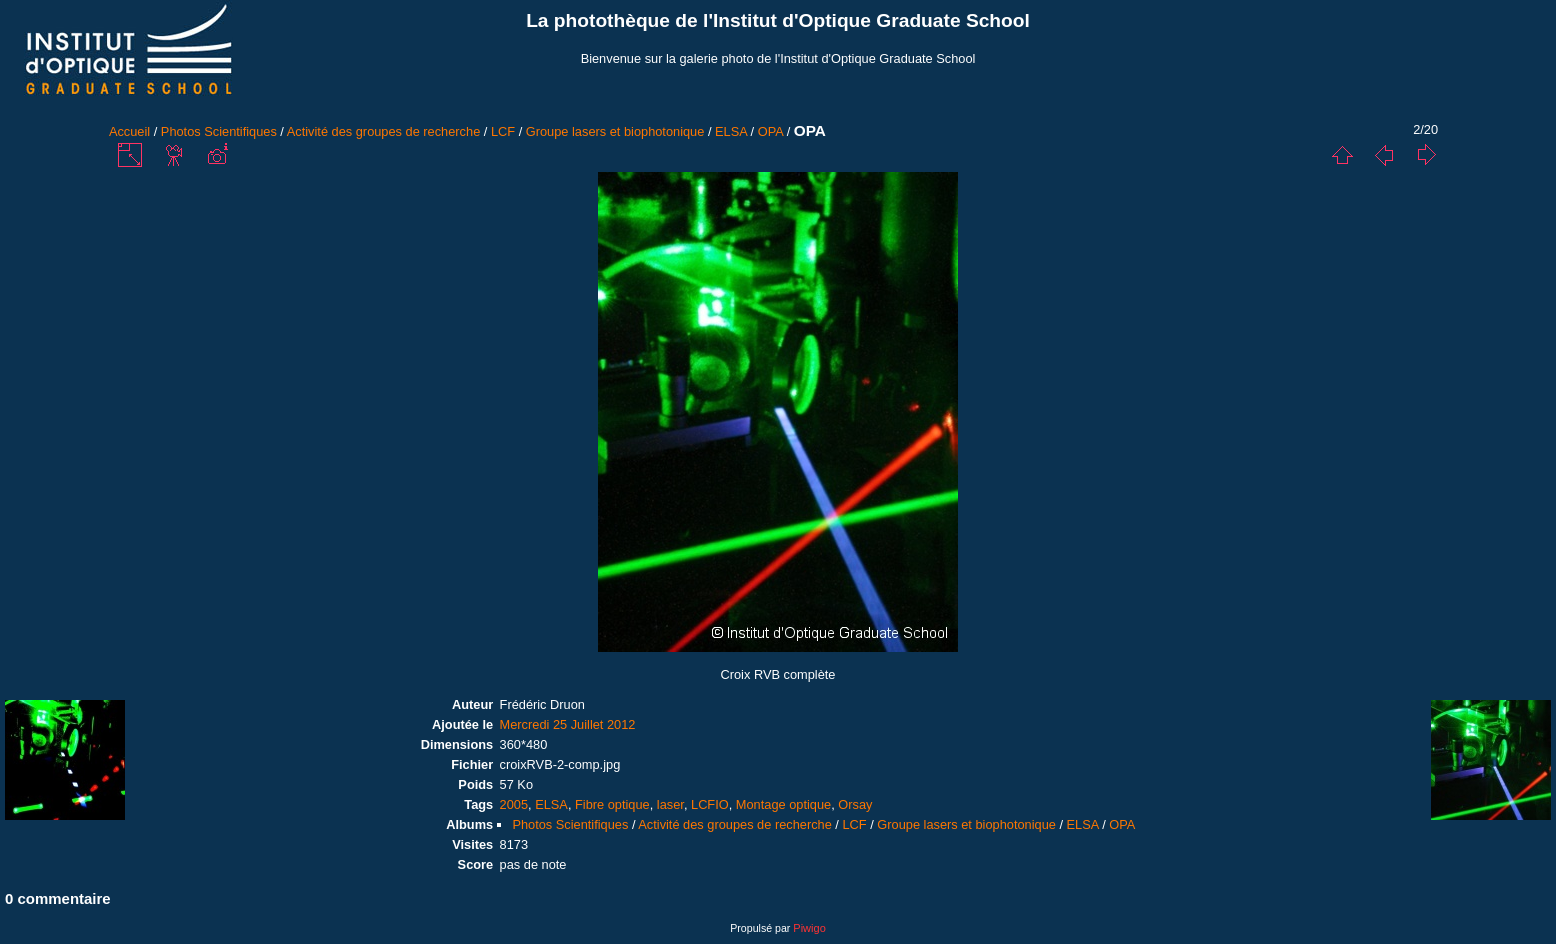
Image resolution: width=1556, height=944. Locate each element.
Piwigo (809, 928)
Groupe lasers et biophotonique (615, 131)
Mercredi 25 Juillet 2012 (568, 724)
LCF (503, 131)
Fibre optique (612, 804)
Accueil (129, 131)
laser (670, 804)
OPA (770, 131)
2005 (514, 804)
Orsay (855, 804)
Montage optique (783, 804)
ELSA (731, 131)
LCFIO (710, 804)
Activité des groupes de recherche (383, 131)
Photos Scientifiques (219, 131)
